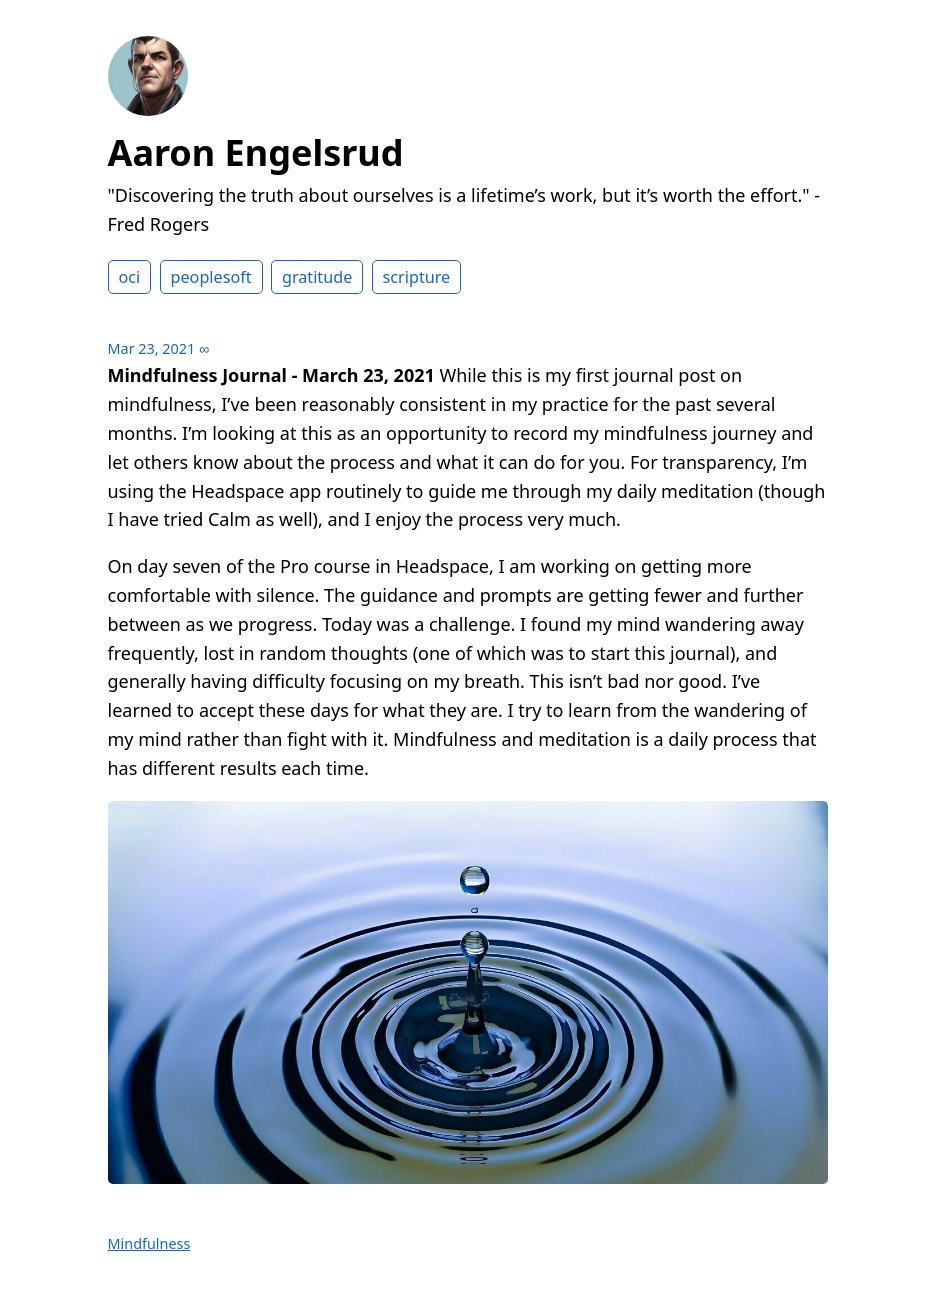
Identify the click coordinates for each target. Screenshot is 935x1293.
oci (130, 277)
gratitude (317, 277)
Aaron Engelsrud (256, 152)
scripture (417, 277)
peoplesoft (211, 277)
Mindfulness (149, 1243)
